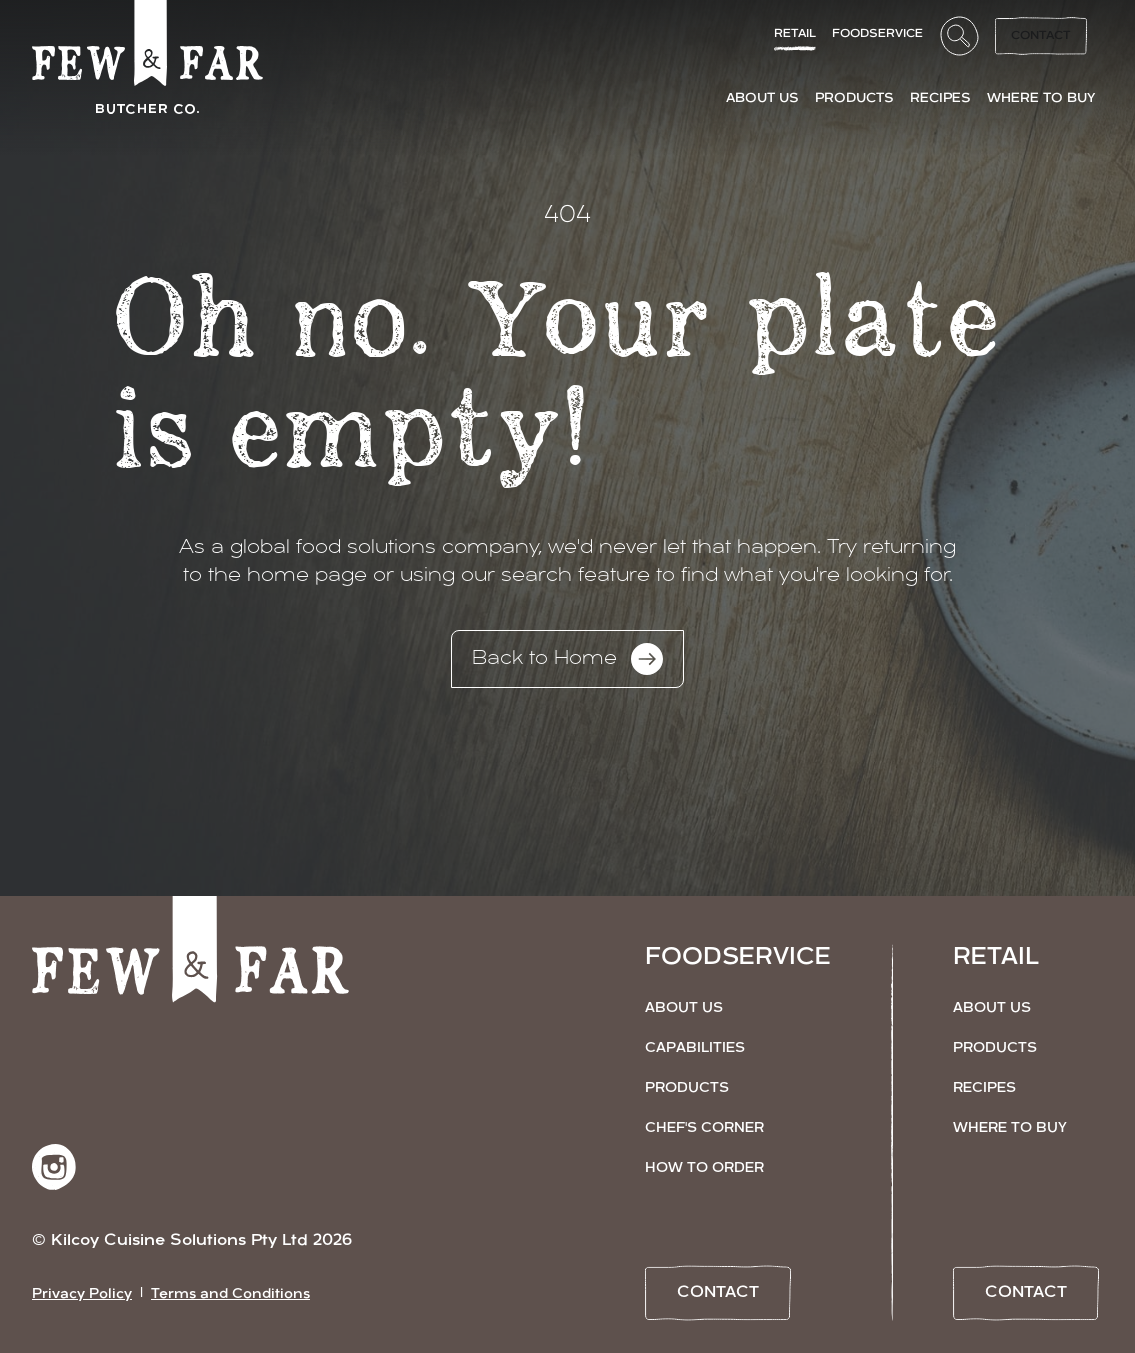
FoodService (877, 34)
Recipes (984, 1088)
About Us (684, 1008)
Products (687, 1088)
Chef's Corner (704, 1128)
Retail (795, 34)
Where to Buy (1010, 1128)
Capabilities (695, 1048)
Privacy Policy (82, 1294)
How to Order (704, 1168)
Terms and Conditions (230, 1294)
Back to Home (567, 659)
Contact (1041, 36)
